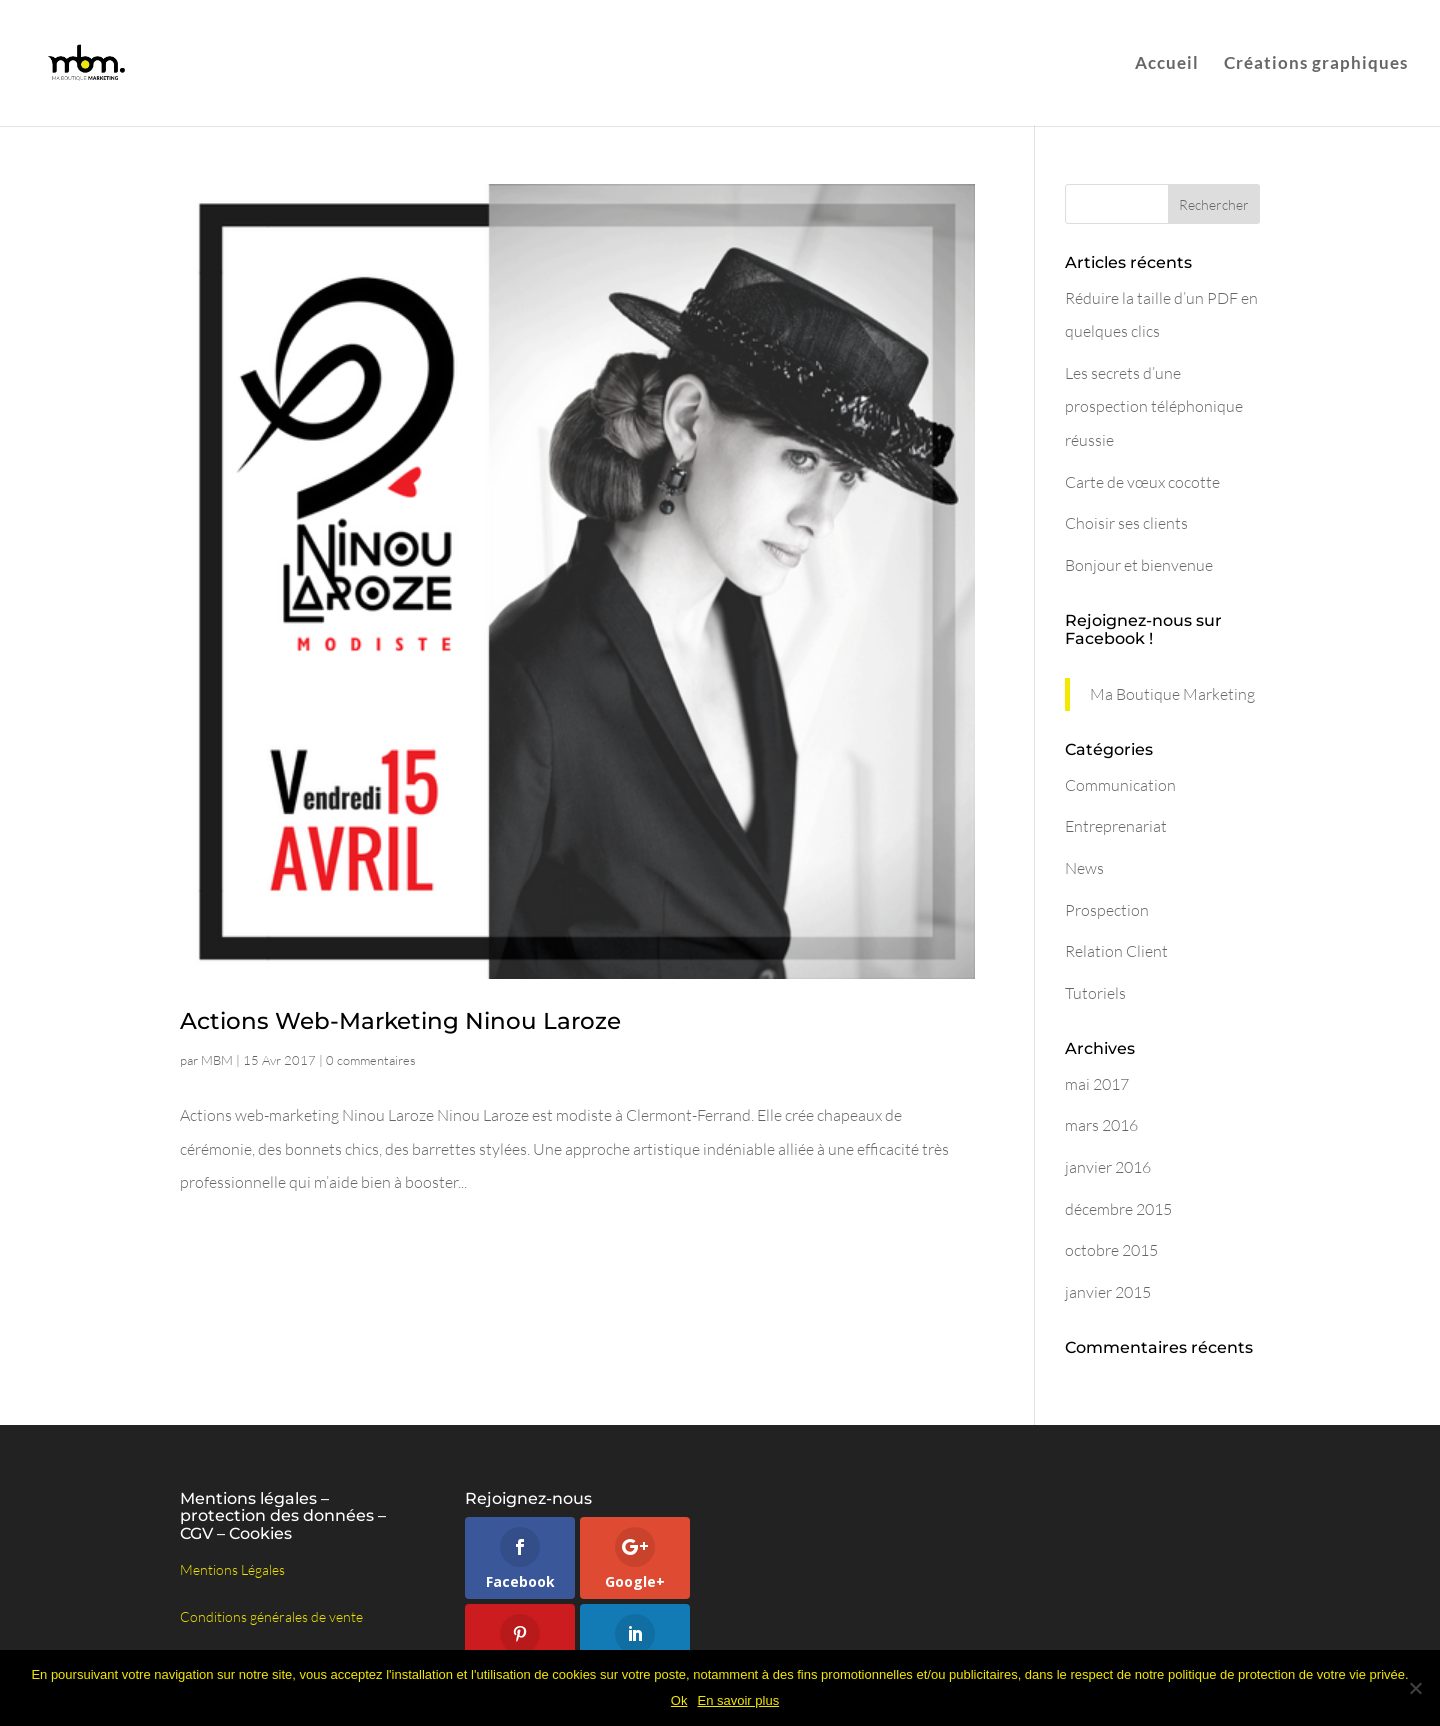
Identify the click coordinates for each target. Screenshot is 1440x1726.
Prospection (1107, 910)
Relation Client (1116, 951)
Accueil (1167, 62)
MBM (217, 1060)
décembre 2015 (1118, 1209)
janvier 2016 (1108, 1167)
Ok (679, 1700)
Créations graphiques (1316, 62)
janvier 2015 (1108, 1292)
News (1084, 868)
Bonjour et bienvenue (1139, 565)
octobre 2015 (1111, 1250)
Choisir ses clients (1126, 523)
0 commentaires (371, 1060)
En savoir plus (738, 1700)
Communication (1120, 785)
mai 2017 (1097, 1084)
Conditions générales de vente (271, 1616)
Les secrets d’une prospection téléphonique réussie (1154, 406)
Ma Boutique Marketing (1172, 694)
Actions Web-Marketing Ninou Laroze (400, 1021)
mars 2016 (1101, 1125)
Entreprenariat (1116, 826)
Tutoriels (1095, 993)
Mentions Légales (232, 1569)
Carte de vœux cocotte (1142, 482)
